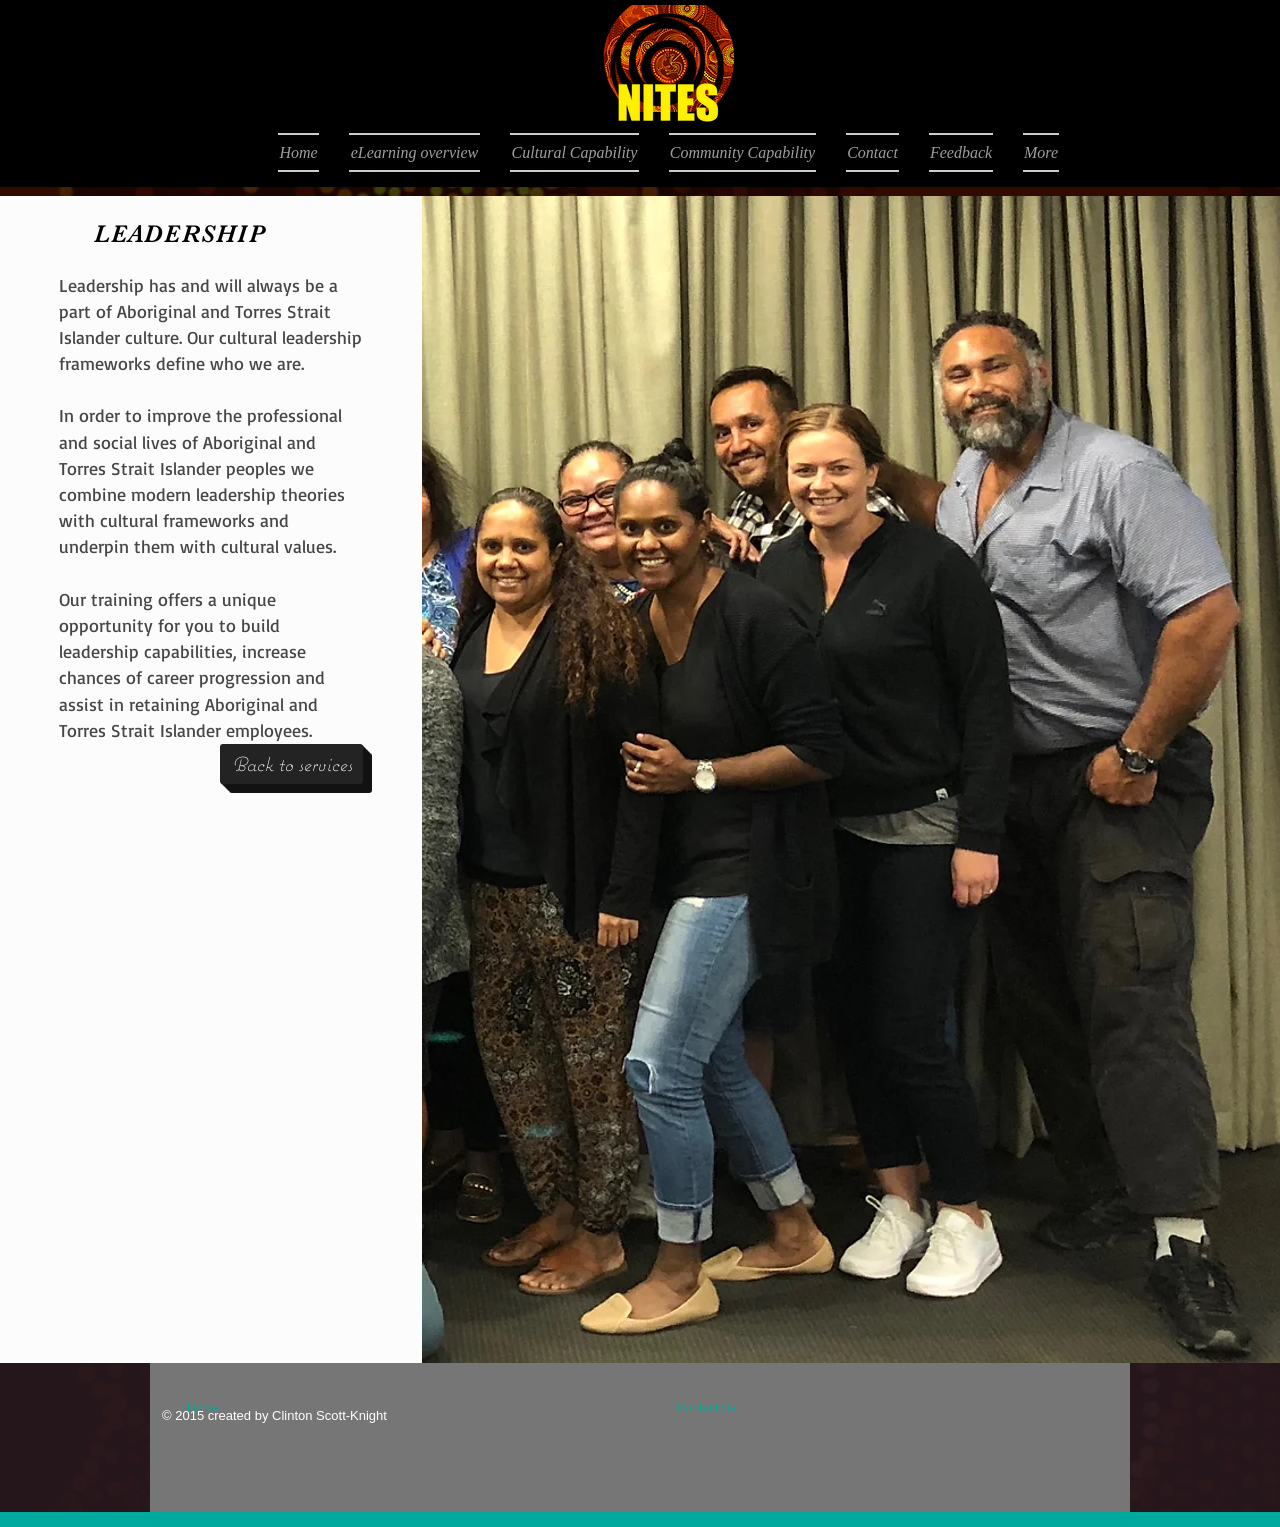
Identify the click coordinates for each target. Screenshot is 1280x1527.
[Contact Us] (724, 1408)
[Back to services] (291, 764)
